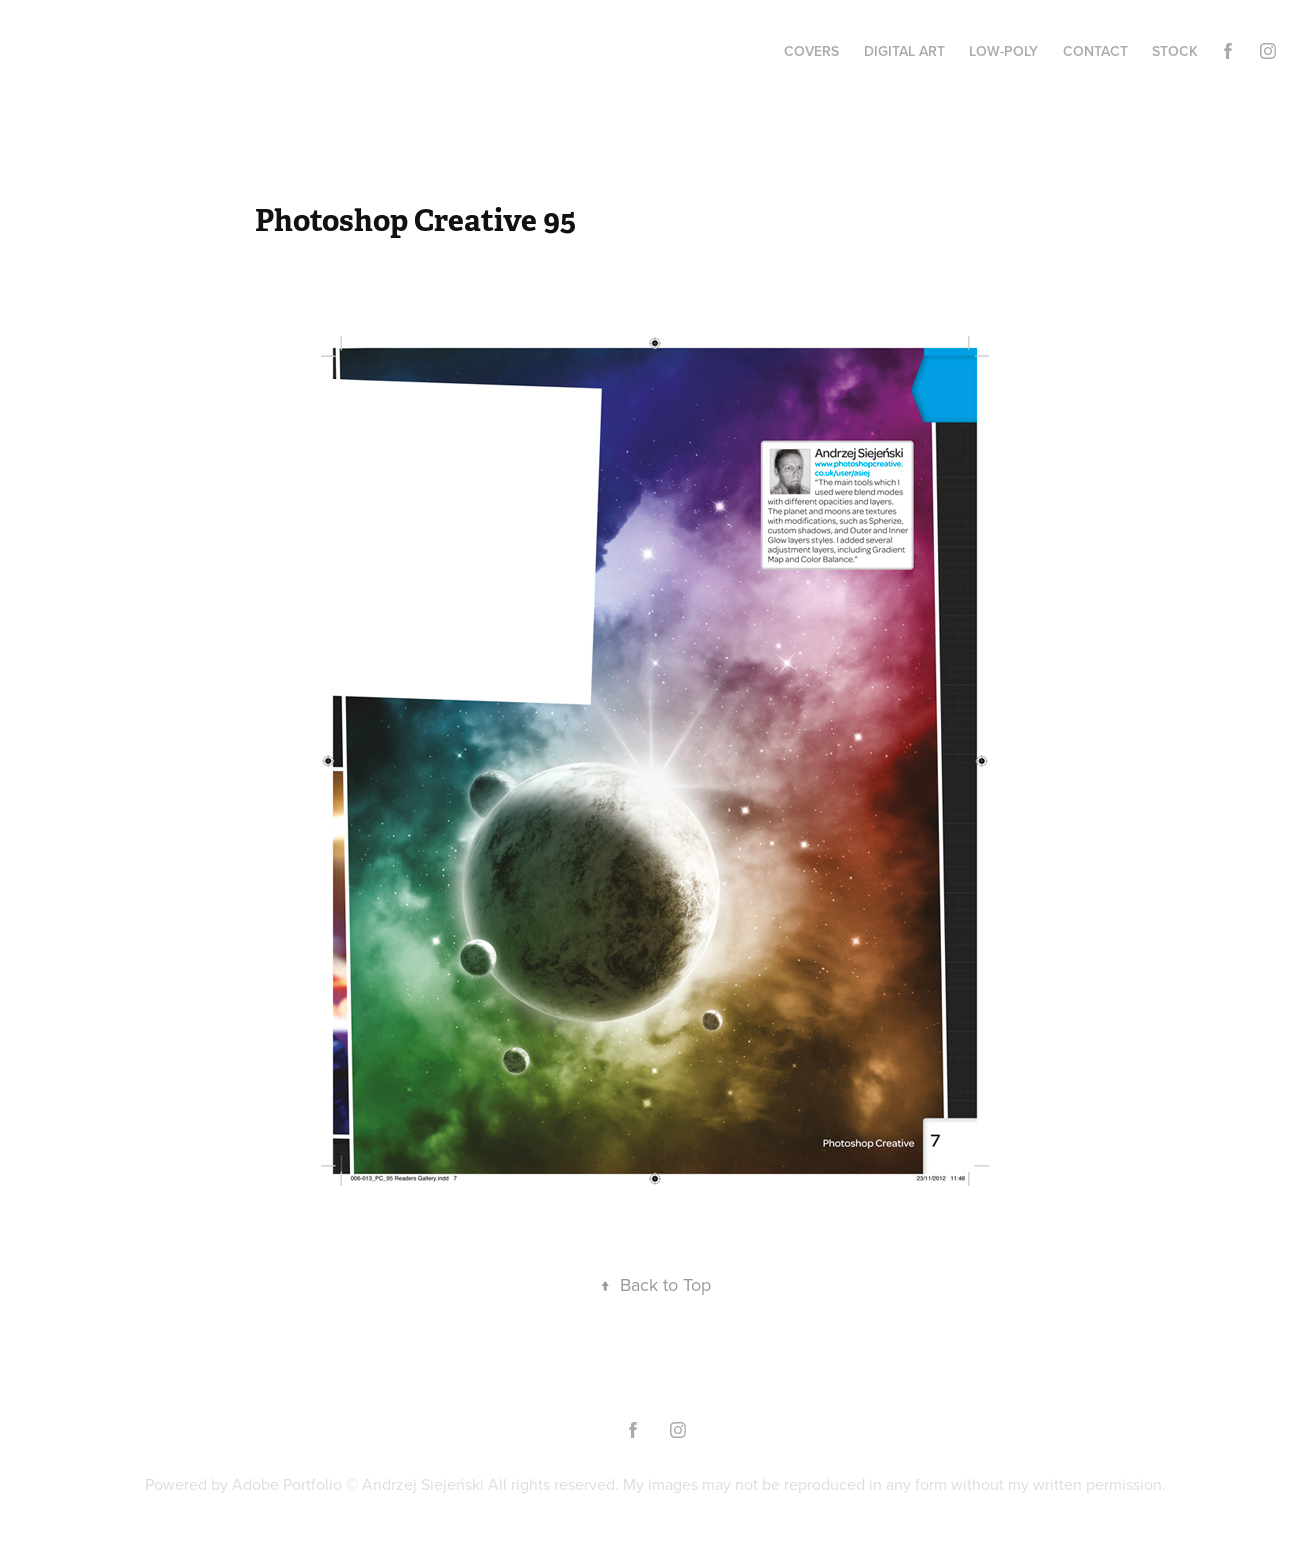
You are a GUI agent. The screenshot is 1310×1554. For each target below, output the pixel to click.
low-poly (1003, 51)
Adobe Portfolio (287, 1484)
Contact (1095, 51)
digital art (904, 51)
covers (811, 51)
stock (1175, 51)
